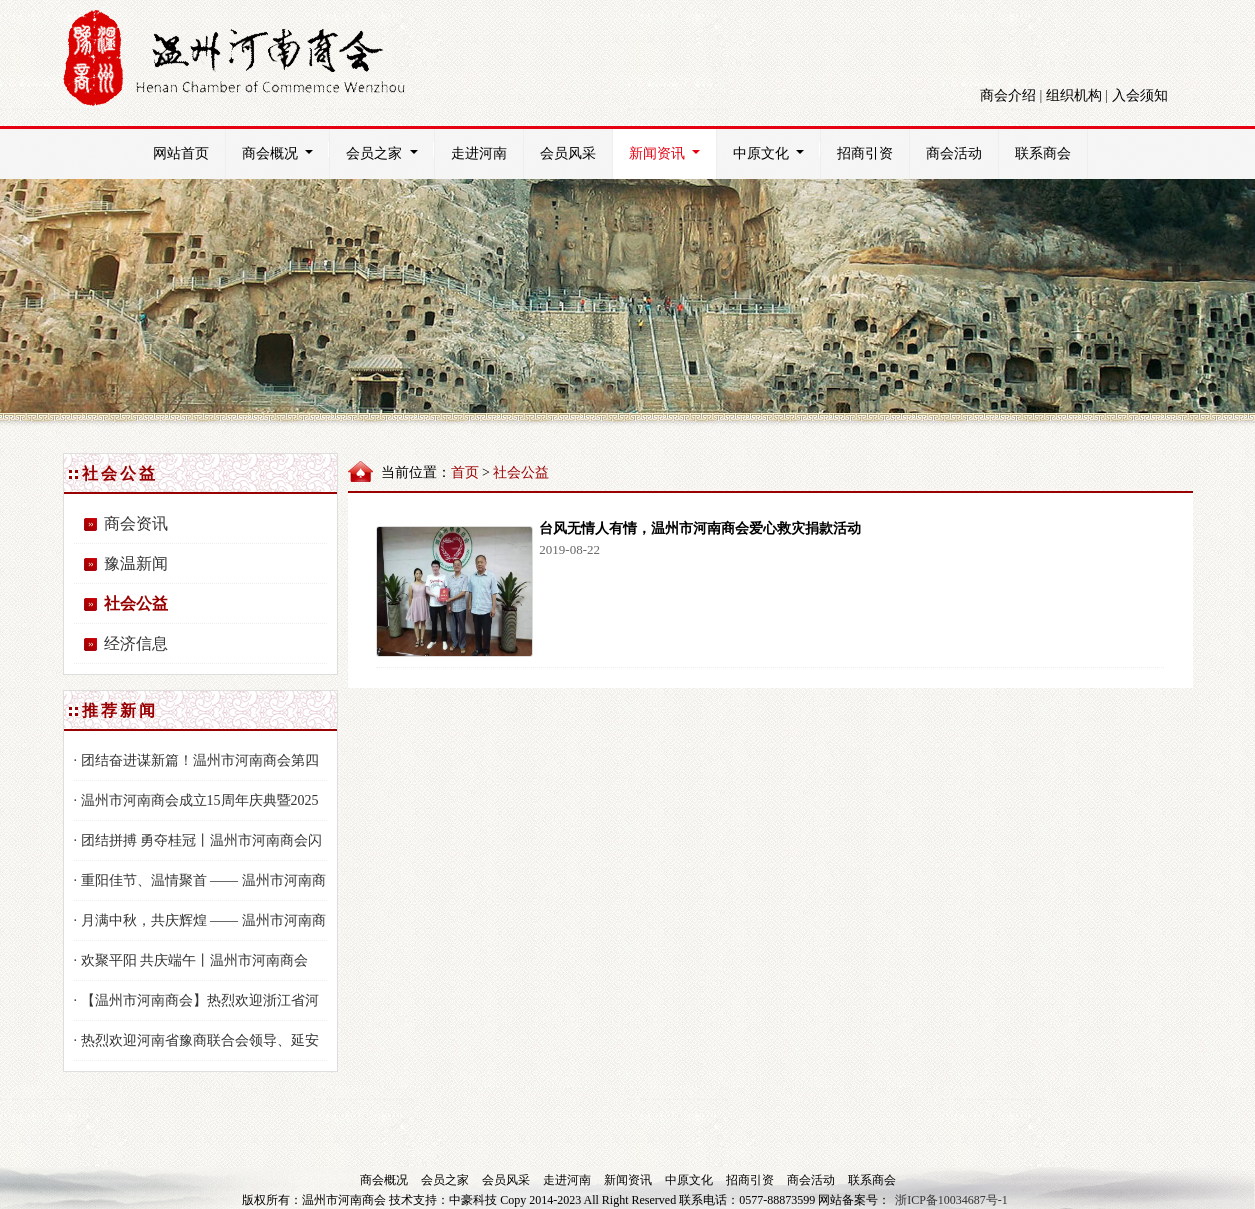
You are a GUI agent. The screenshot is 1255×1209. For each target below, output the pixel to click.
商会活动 (954, 153)
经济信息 (136, 643)
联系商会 (1043, 153)
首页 (465, 472)
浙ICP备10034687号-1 (951, 1200)
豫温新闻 (136, 563)
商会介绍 (1008, 95)
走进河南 (479, 153)
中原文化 (776, 151)
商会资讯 (136, 523)
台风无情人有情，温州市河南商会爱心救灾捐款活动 (700, 528)
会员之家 (389, 151)
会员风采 (568, 153)
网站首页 (181, 153)
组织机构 (1074, 95)
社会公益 (136, 603)
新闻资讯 (672, 151)
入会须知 (1140, 95)
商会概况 (285, 151)
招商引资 (865, 153)
